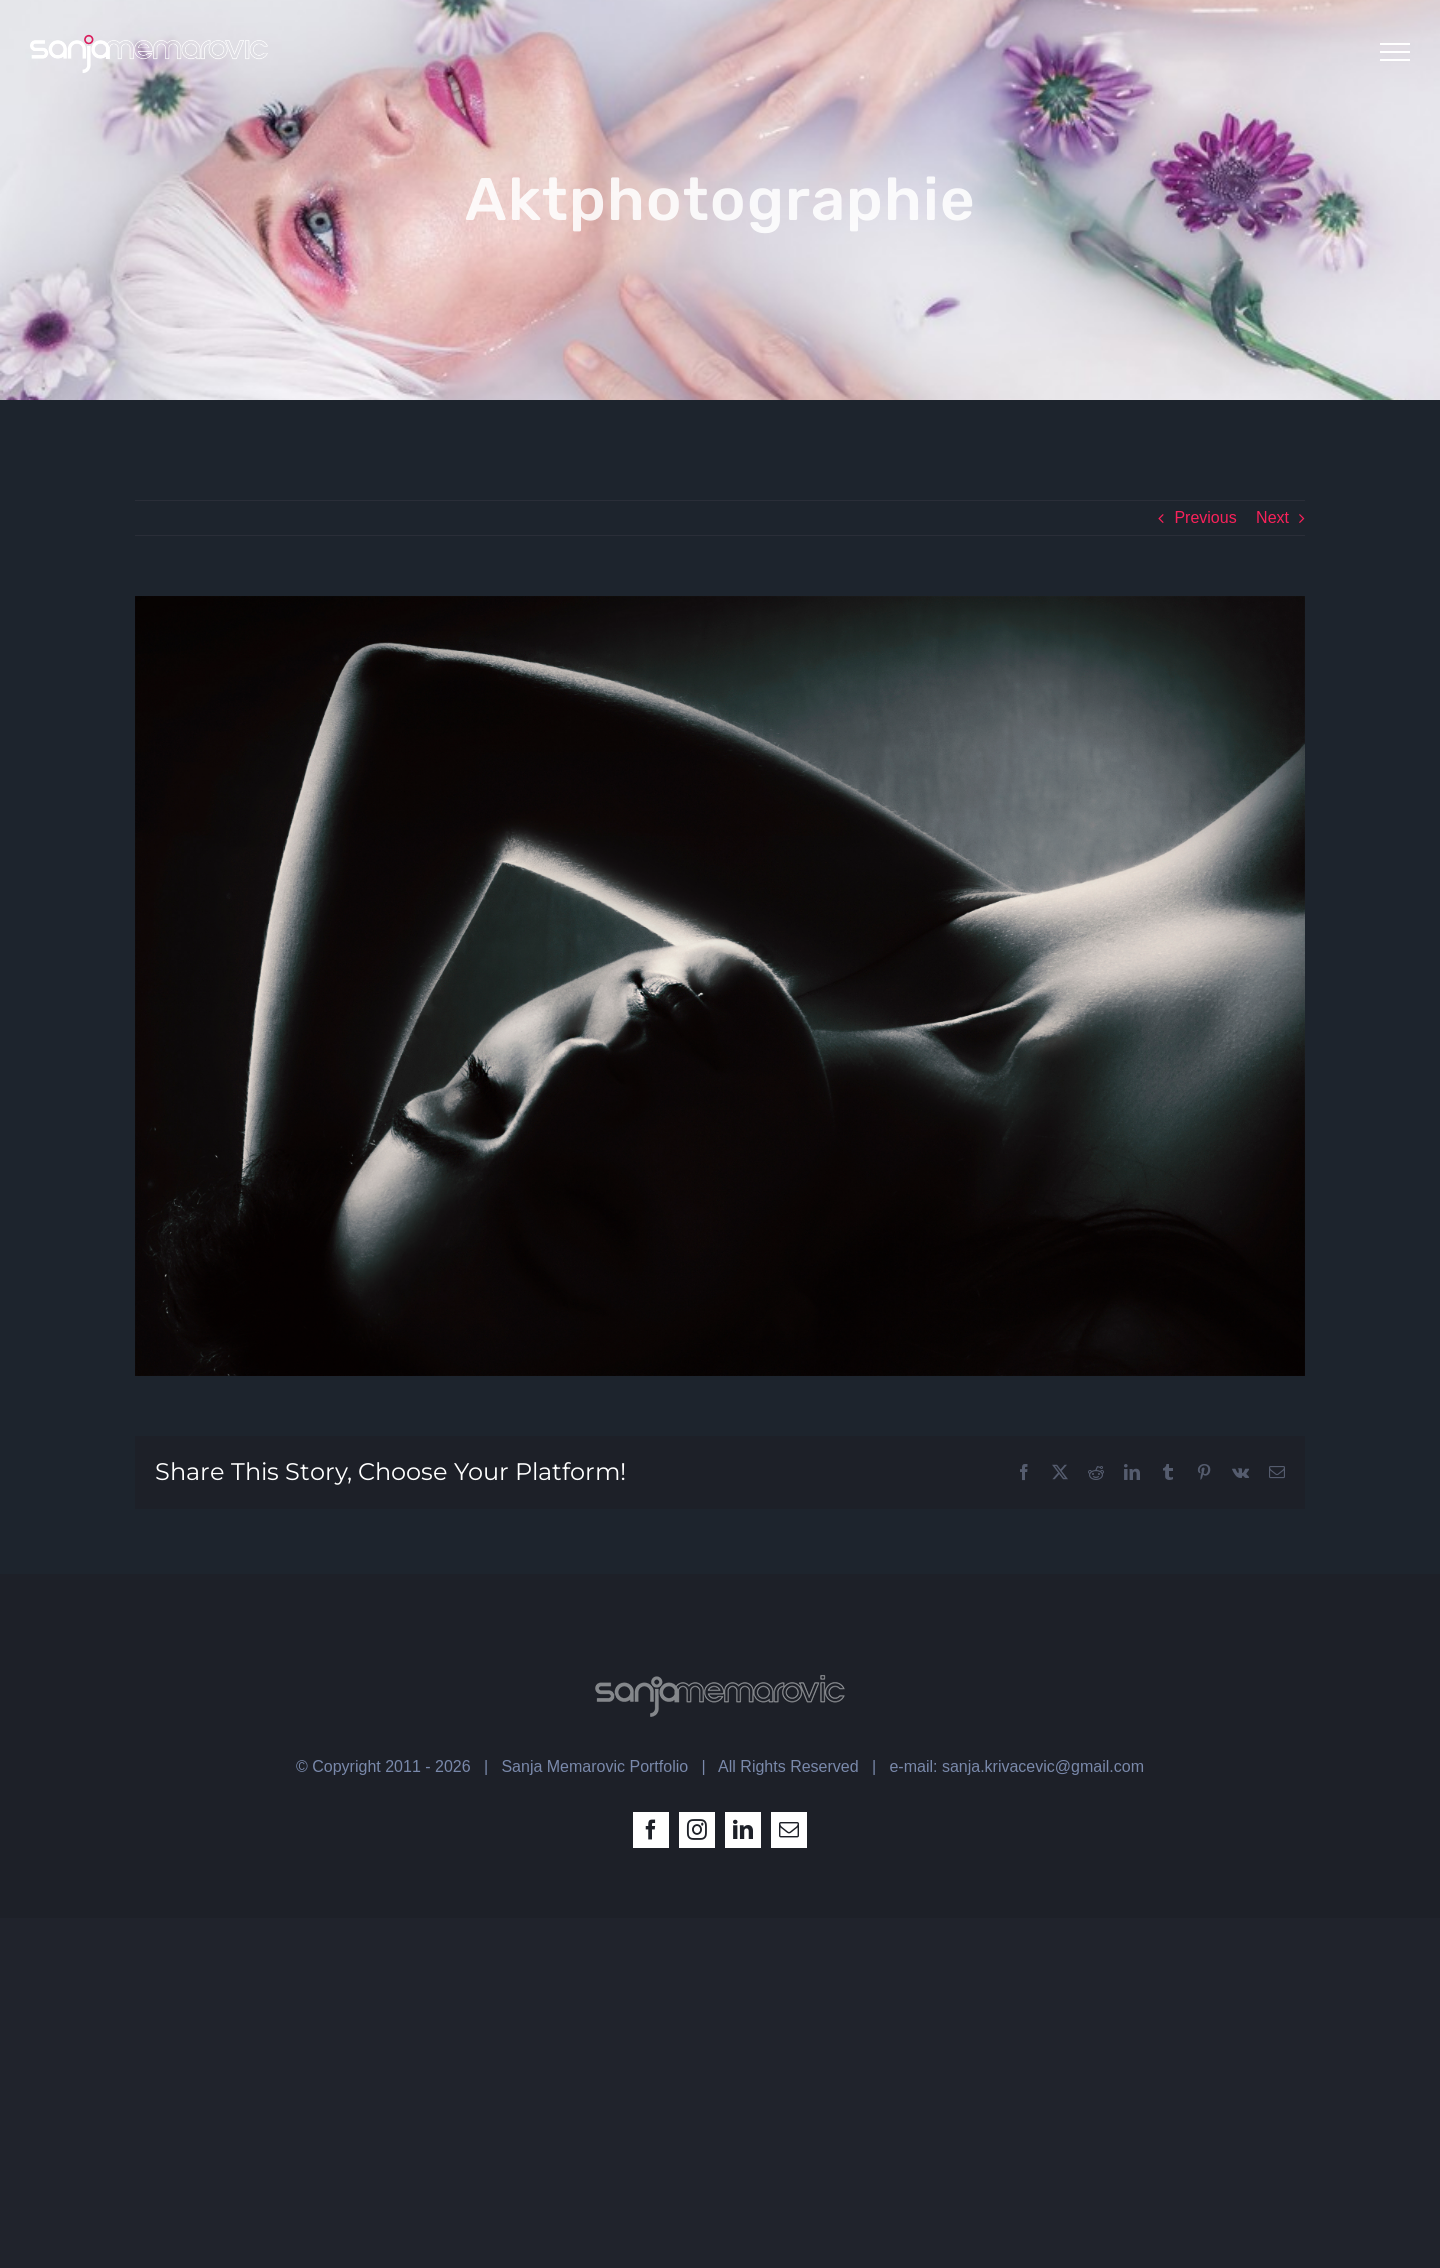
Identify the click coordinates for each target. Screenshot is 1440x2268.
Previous (1205, 517)
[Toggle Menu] (1395, 52)
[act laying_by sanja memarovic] (720, 986)
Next (1272, 517)
